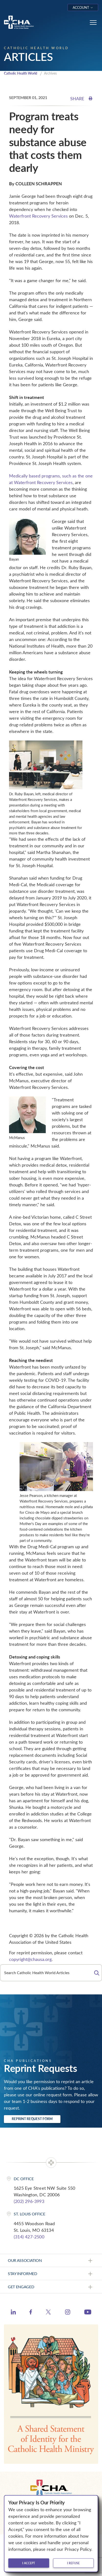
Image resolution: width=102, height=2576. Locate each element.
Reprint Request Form (32, 2118)
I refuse (73, 2563)
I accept (28, 2563)
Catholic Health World (20, 73)
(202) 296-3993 (29, 2201)
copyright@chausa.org (30, 1959)
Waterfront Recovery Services (38, 216)
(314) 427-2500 (29, 2237)
